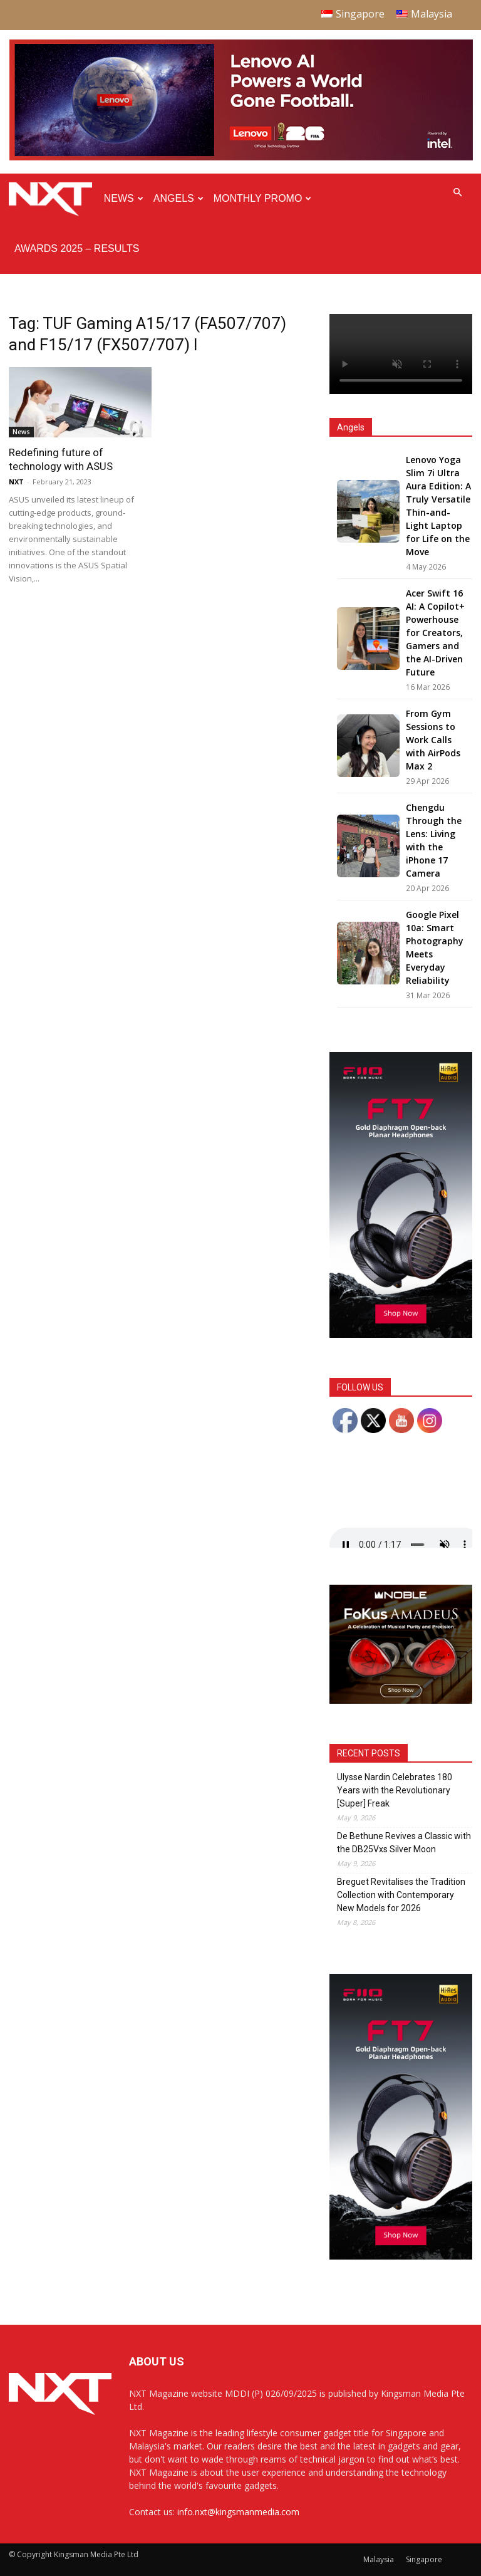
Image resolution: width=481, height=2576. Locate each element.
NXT (16, 481)
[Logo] (53, 199)
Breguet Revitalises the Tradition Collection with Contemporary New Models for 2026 (401, 1895)
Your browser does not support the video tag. (400, 354)
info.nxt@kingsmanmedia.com (238, 2512)
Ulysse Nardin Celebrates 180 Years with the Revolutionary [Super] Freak (394, 1790)
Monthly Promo (263, 198)
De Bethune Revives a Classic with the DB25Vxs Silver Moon (404, 1842)
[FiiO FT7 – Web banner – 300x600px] (400, 1334)
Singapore (424, 2559)
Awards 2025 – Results (76, 248)
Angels (178, 198)
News (123, 198)
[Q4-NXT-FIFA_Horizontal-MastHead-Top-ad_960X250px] (241, 157)
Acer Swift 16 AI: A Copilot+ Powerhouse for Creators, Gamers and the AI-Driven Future (435, 632)
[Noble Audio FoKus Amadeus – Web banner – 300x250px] (400, 1700)
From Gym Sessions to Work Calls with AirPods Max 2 (433, 739)
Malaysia (378, 2559)
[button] (457, 193)
